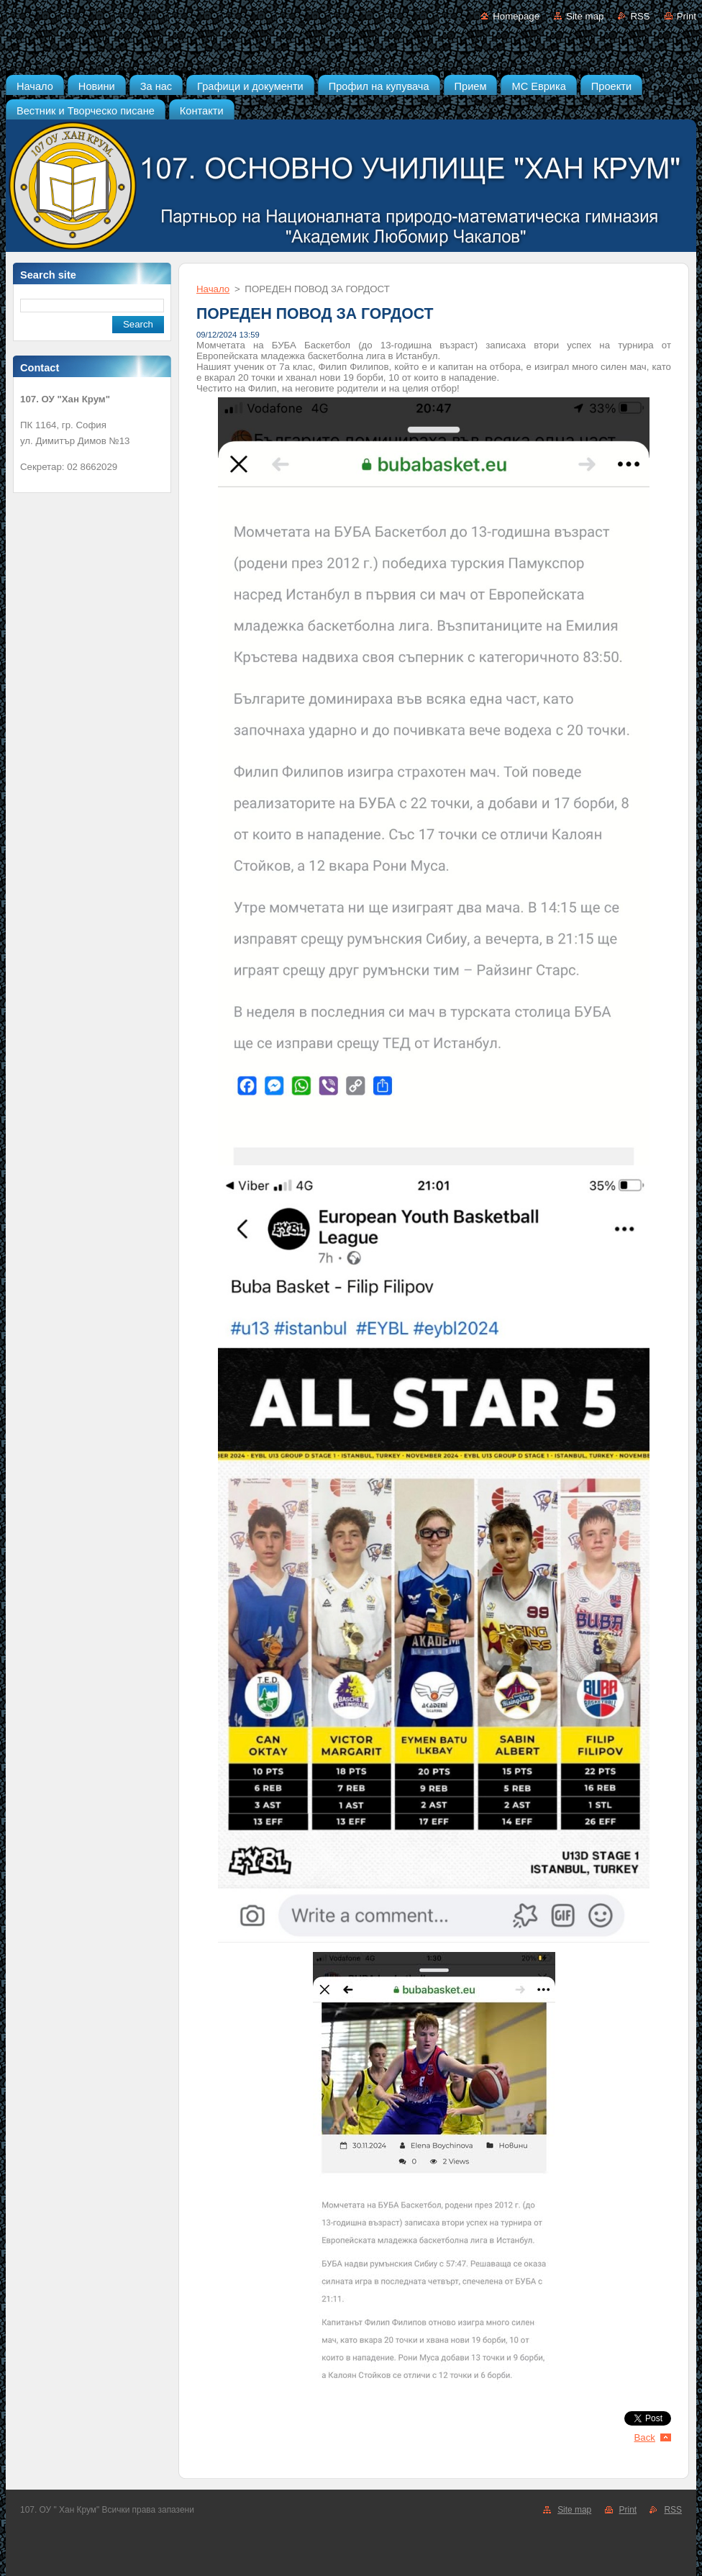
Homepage (516, 16)
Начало (212, 289)
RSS (639, 16)
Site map (584, 16)
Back (645, 2437)
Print (686, 16)
